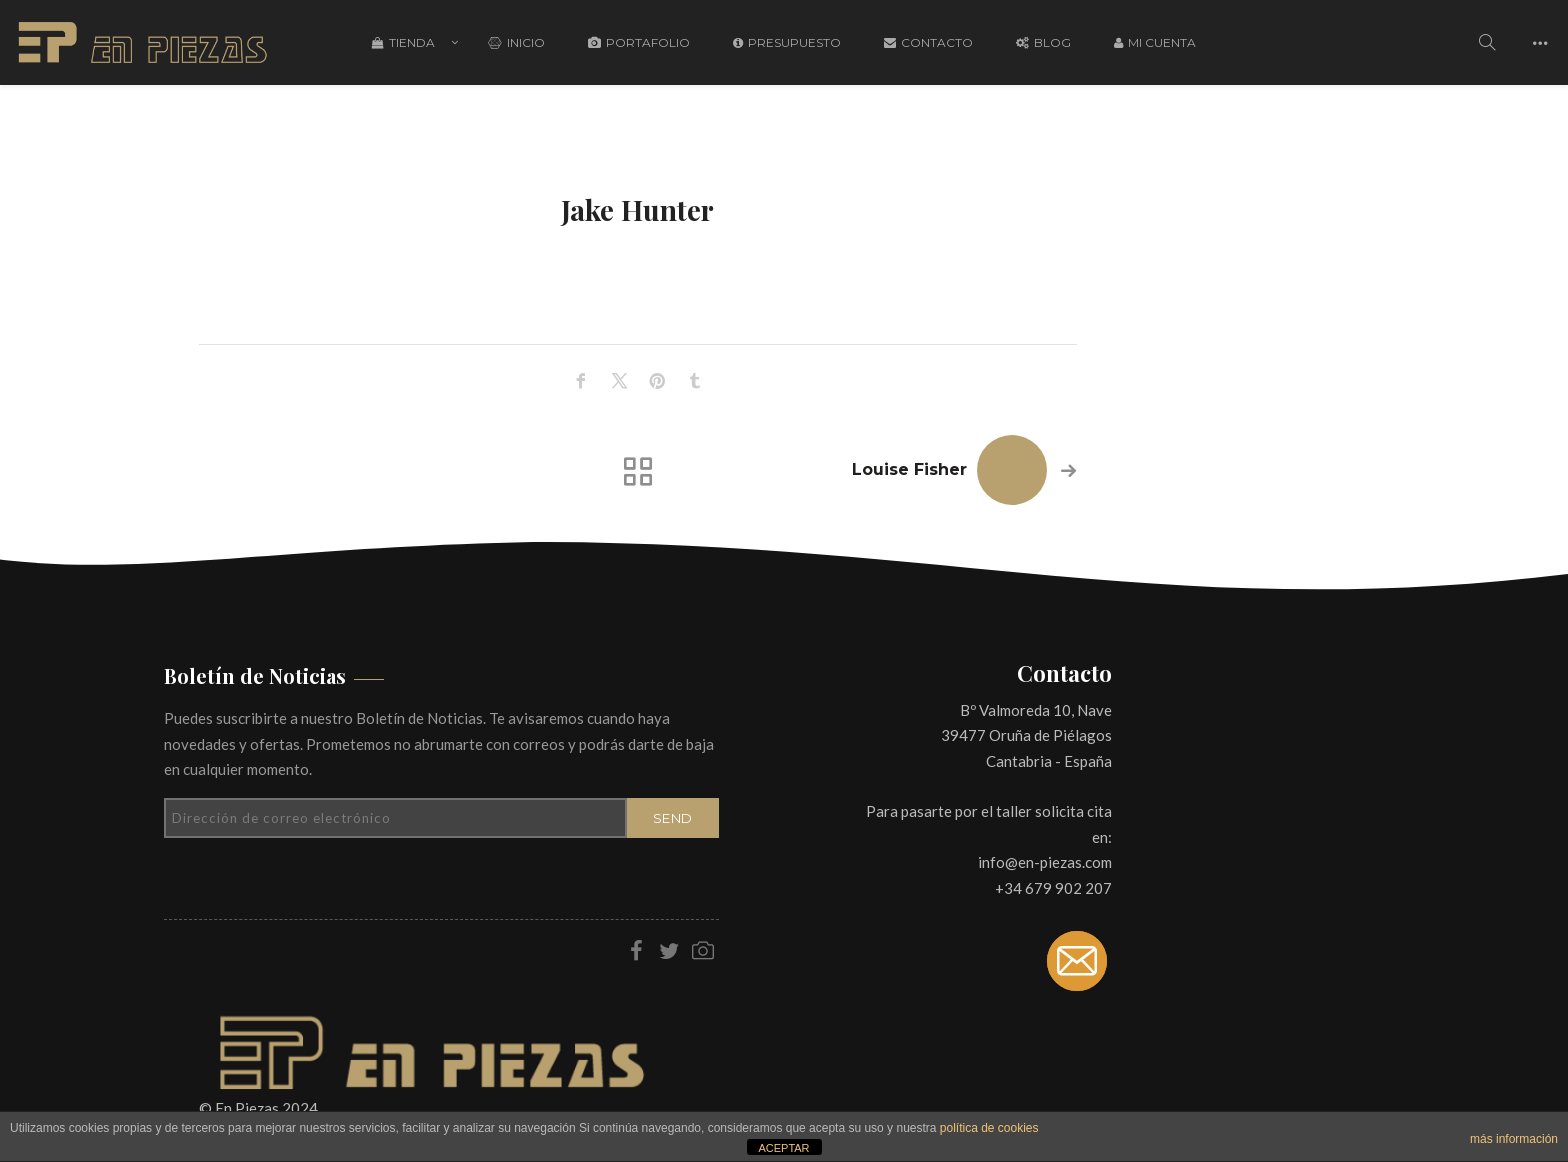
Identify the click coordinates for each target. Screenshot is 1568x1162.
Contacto (928, 42)
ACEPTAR (783, 1148)
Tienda (403, 42)
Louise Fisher (909, 469)
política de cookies (989, 1128)
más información (1514, 1139)
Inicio (516, 42)
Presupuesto (787, 42)
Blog (1043, 42)
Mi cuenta (1155, 42)
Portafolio (639, 42)
